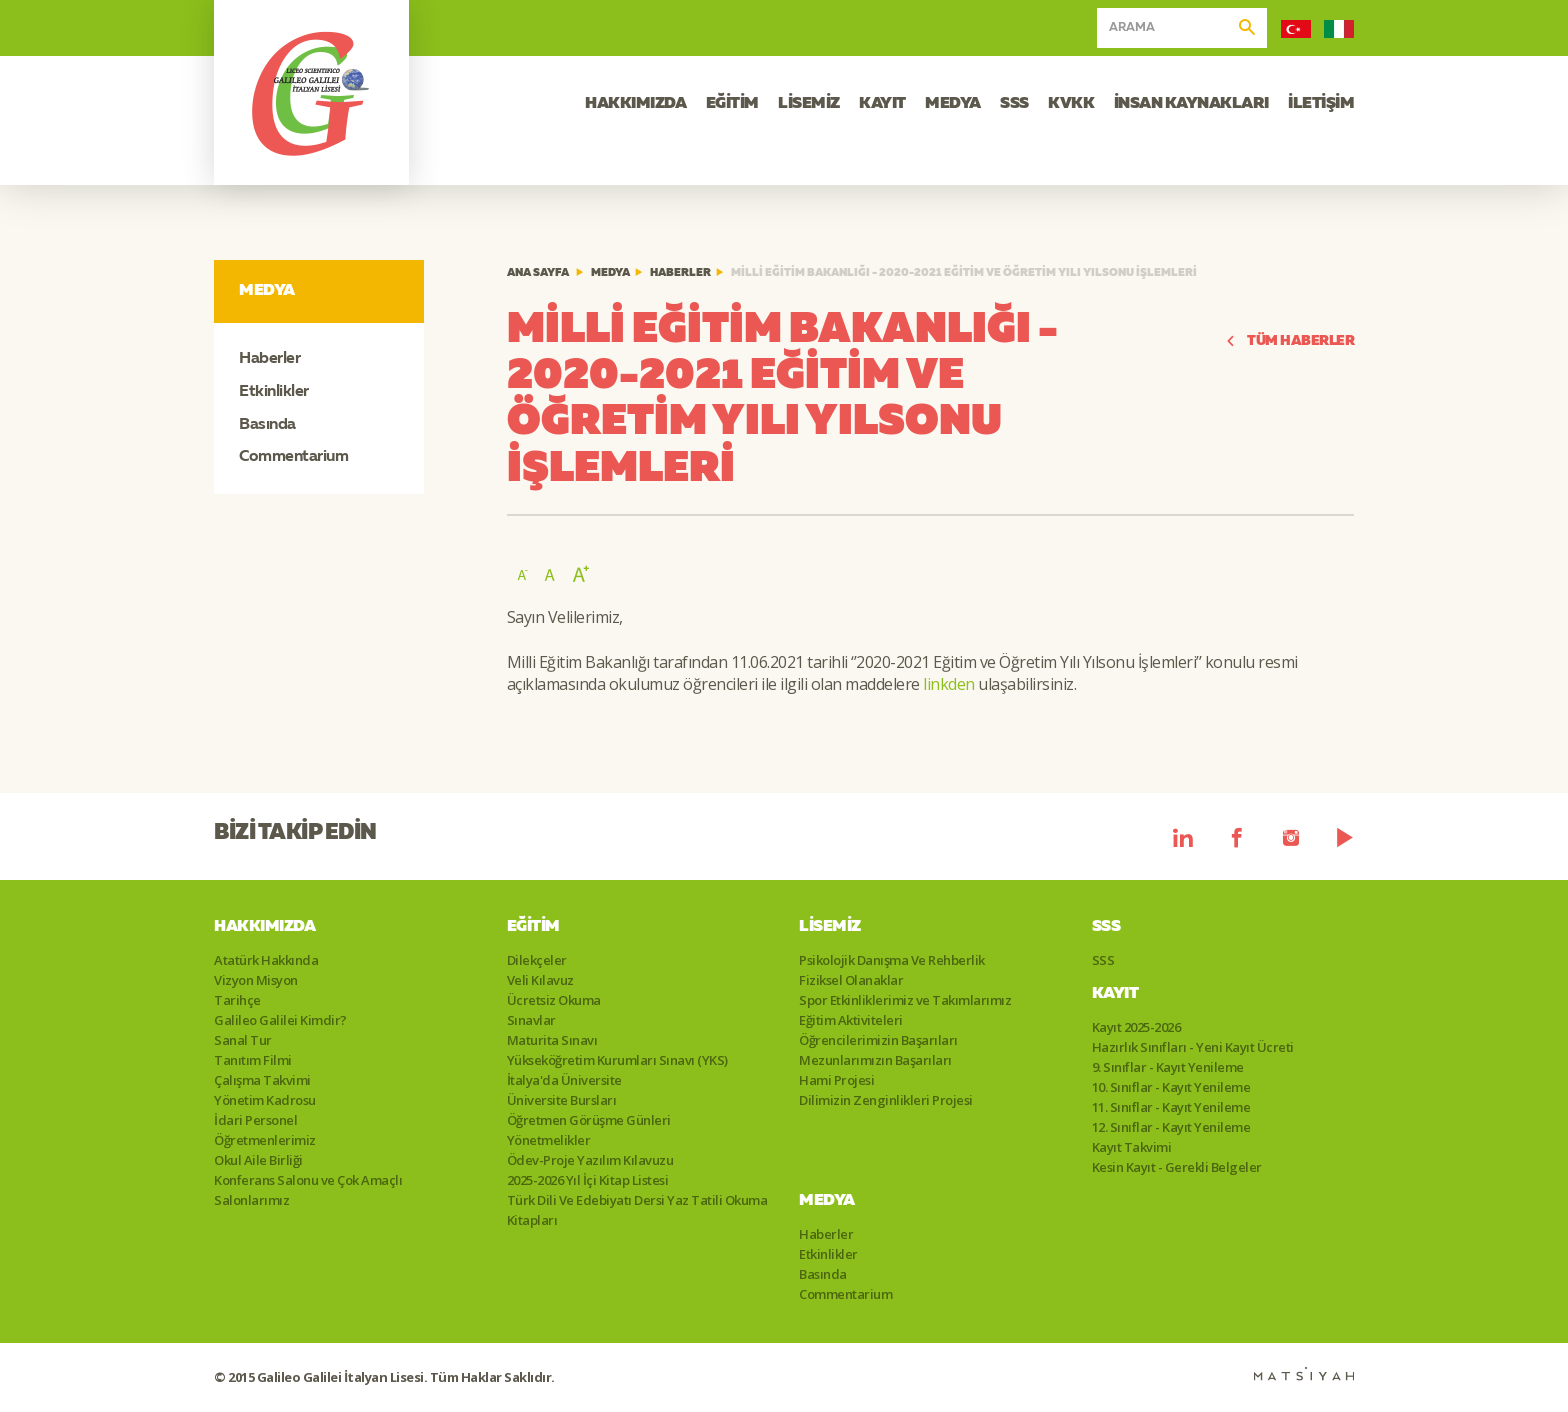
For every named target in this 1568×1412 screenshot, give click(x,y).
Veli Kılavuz (540, 980)
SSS (1014, 104)
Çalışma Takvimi (262, 1080)
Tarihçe (237, 1000)
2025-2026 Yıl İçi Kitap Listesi (588, 1180)
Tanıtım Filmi (253, 1060)
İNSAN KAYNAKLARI (1191, 104)
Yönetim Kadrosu (265, 1100)
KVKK (1071, 104)
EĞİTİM (732, 104)
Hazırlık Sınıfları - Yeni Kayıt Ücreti (1193, 1047)
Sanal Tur (243, 1040)
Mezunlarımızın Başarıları (875, 1060)
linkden (949, 684)
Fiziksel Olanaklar (851, 980)
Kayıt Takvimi (1132, 1147)
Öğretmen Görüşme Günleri (589, 1120)
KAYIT (882, 104)
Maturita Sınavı (552, 1040)
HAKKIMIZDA (635, 104)
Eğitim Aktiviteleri (851, 1020)
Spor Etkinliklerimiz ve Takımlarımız (905, 1000)
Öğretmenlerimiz (265, 1140)
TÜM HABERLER (1290, 341)
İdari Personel (255, 1120)
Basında (267, 425)
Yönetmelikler (549, 1140)
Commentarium (293, 457)
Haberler (269, 359)
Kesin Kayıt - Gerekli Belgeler (1177, 1167)
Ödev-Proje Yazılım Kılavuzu (590, 1160)
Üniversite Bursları (562, 1100)
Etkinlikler (274, 392)
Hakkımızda (264, 927)
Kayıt (1115, 994)
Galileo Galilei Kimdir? (280, 1020)
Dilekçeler (537, 960)
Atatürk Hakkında (266, 960)
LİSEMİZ (809, 104)
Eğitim (533, 927)
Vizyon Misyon (256, 980)
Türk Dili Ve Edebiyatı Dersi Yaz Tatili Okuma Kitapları (637, 1210)
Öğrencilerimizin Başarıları (878, 1040)
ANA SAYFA (538, 273)
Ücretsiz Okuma (554, 1000)
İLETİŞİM (1321, 104)
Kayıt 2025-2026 (1136, 1027)
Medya (610, 273)
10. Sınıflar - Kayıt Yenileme (1171, 1087)
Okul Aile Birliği (258, 1160)
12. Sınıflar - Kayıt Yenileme (1171, 1127)
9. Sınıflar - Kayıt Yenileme (1168, 1067)
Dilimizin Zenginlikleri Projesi (886, 1100)
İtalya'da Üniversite (564, 1080)
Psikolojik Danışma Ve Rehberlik (892, 960)
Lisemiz (830, 927)
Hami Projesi (836, 1080)
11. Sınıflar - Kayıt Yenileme (1171, 1107)
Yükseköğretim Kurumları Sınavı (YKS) (617, 1060)
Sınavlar (531, 1020)
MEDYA (953, 104)
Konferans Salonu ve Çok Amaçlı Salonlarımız (308, 1190)
